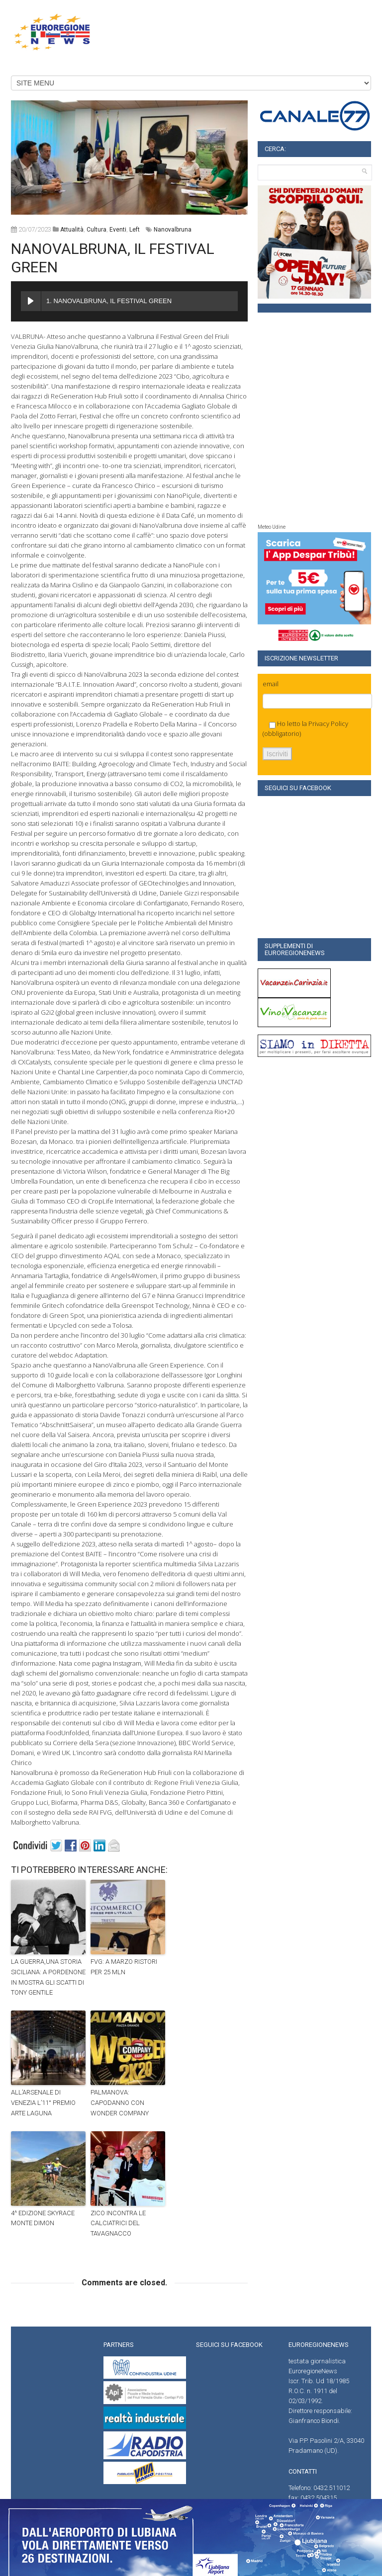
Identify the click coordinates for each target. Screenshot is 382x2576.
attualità (72, 229)
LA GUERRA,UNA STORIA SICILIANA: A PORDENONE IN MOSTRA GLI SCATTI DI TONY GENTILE (48, 1977)
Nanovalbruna (172, 229)
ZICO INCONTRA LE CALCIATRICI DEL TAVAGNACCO (118, 2223)
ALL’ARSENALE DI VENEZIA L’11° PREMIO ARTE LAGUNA (43, 2103)
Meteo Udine (272, 527)
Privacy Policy (328, 723)
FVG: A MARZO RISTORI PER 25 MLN (124, 1967)
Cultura (96, 229)
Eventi (117, 229)
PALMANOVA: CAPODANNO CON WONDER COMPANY (120, 2103)
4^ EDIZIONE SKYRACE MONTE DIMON (43, 2218)
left (134, 229)
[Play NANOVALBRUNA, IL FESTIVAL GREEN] (31, 301)
